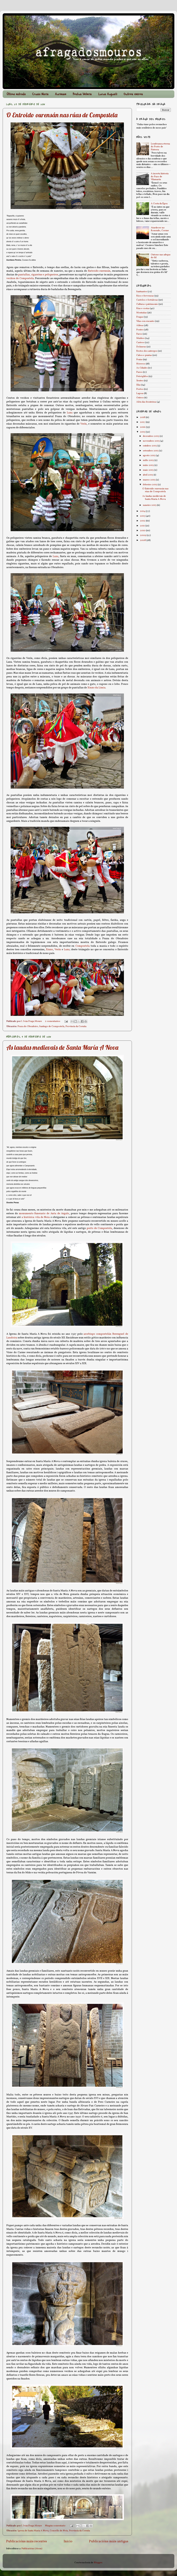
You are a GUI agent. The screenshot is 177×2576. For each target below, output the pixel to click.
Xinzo (49, 949)
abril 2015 (148, 475)
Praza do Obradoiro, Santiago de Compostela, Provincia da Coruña (52, 1026)
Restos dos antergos (146, 351)
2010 (143, 530)
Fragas (139, 317)
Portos (139, 389)
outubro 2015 (150, 445)
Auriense (60, 94)
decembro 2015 (151, 436)
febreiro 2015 (150, 484)
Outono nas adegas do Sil (160, 256)
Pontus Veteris (82, 94)
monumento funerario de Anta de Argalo (44, 1213)
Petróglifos (142, 376)
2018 (143, 417)
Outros (140, 397)
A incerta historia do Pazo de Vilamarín (160, 176)
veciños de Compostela (20, 278)
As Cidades (142, 368)
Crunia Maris (40, 94)
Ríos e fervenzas (145, 296)
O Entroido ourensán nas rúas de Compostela (62, 115)
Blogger (98, 2562)
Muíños (140, 338)
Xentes (139, 380)
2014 (143, 511)
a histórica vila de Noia (36, 1217)
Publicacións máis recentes (26, 2541)
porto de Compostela (99, 1228)
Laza (70, 413)
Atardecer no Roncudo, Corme (160, 229)
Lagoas (140, 393)
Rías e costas (142, 308)
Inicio (68, 2541)
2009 (143, 535)
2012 (143, 520)
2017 (143, 422)
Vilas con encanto (145, 321)
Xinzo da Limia (96, 688)
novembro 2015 (151, 441)
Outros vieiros (133, 94)
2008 (143, 540)
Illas (138, 385)
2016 (143, 427)
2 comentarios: (53, 1021)
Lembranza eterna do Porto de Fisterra (160, 146)
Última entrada (16, 94)
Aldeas (139, 325)
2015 (143, 432)
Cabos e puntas (144, 355)
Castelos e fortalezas (147, 300)
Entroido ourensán (99, 271)
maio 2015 (148, 470)
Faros (139, 334)
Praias (139, 359)
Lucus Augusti (107, 94)
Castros (140, 342)
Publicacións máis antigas (108, 2541)
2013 (143, 516)
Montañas (141, 312)
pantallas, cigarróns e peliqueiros (38, 275)
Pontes (140, 329)
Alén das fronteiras (146, 402)
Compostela (82, 946)
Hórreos (140, 363)
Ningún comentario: (55, 2525)
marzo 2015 (149, 479)
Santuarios (141, 291)
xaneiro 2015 (150, 505)
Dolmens (141, 346)
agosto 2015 (149, 455)
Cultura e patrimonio (147, 304)
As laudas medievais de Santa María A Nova (62, 1047)
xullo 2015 (148, 460)
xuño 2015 (148, 465)
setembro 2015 (151, 450)
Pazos (139, 372)
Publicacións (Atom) (31, 2548)
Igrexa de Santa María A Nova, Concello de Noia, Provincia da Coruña (54, 2530)
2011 (142, 525)
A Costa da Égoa (159, 203)
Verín (83, 424)
